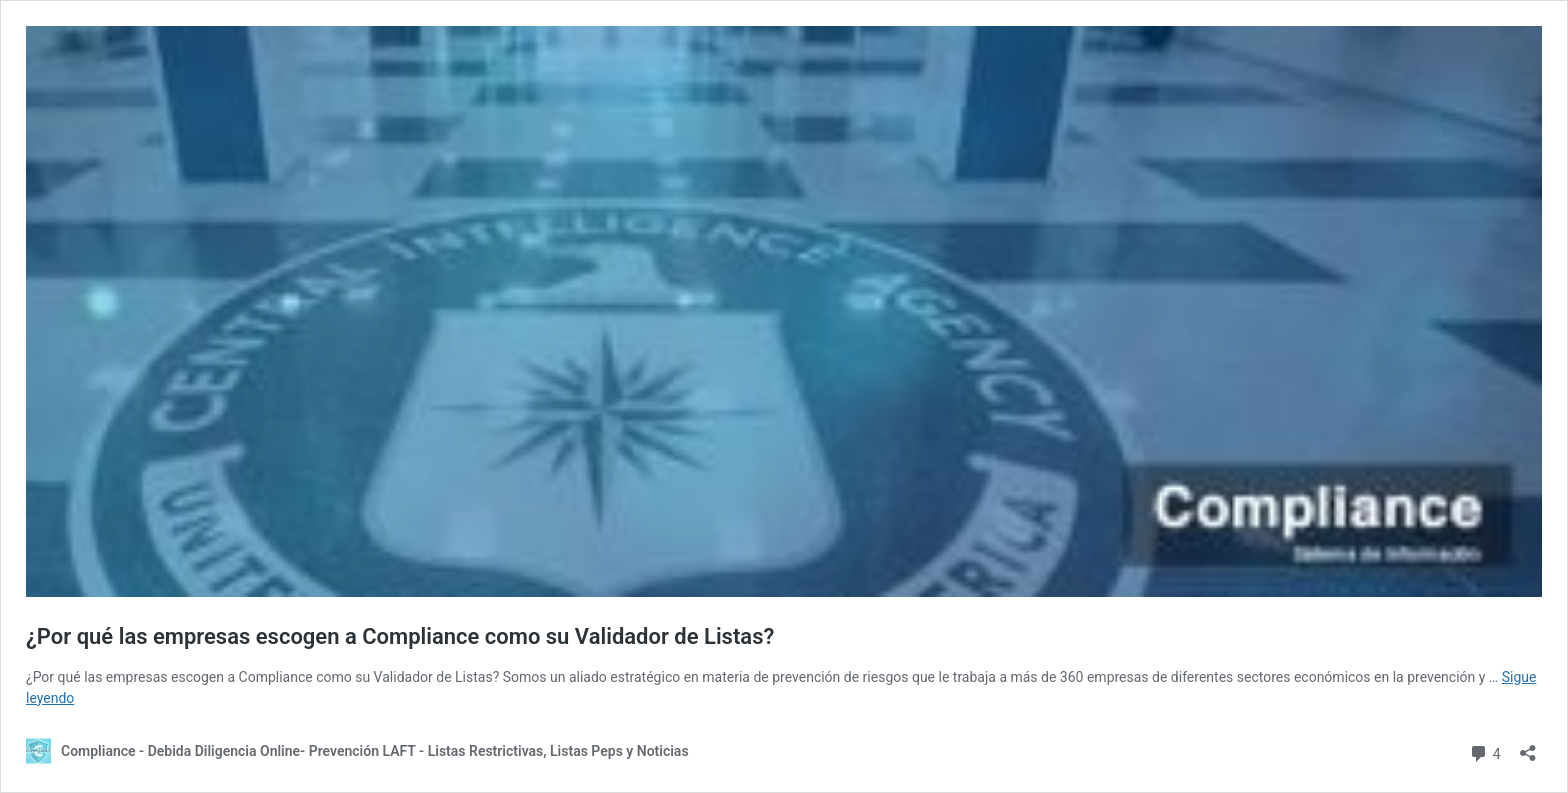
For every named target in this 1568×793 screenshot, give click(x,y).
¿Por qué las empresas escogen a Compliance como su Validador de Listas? (400, 636)
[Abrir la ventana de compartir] (1528, 746)
